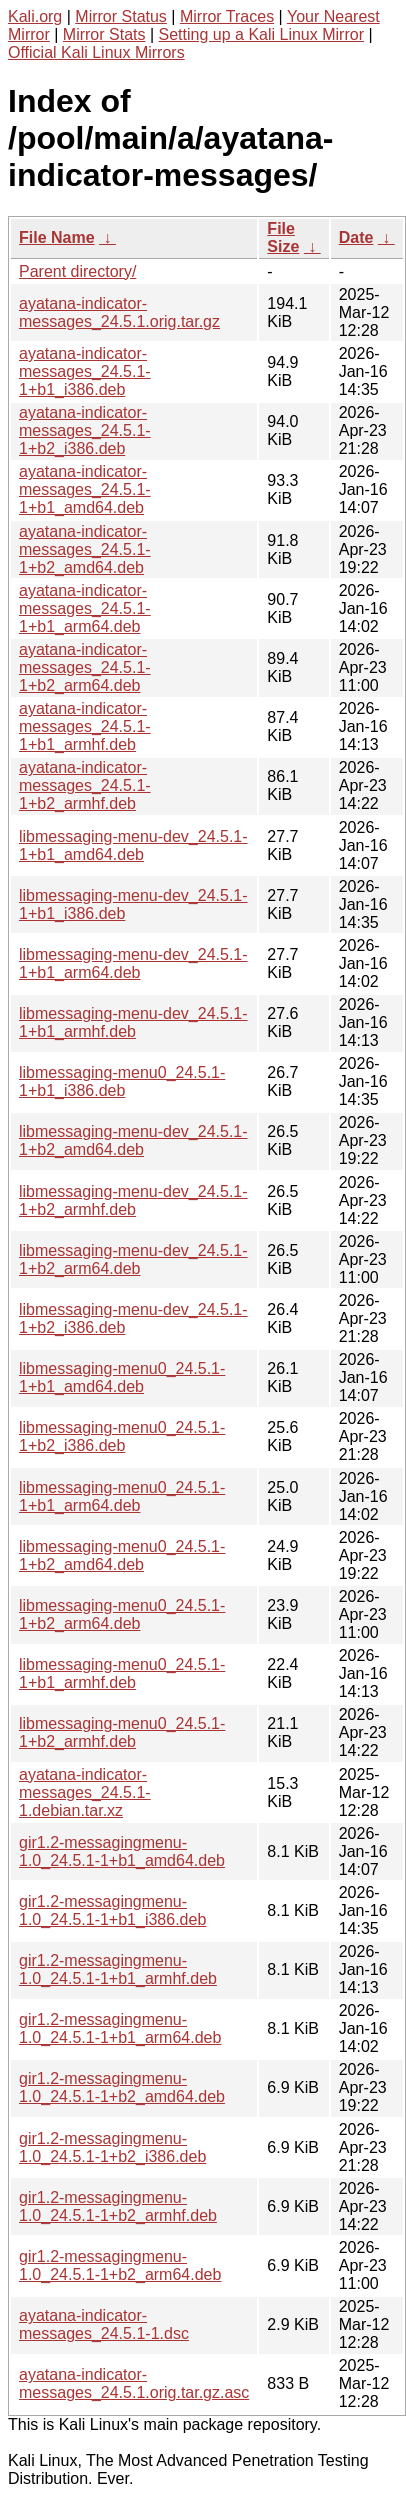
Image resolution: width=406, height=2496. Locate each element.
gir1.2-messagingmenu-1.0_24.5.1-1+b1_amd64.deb (122, 1851)
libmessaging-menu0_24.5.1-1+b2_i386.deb (122, 1436)
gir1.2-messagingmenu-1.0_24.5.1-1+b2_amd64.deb (122, 2087)
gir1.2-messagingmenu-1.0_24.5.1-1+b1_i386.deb (112, 1910)
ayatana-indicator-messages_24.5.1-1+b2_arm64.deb (85, 667)
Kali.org (35, 16)
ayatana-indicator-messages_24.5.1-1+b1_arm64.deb (85, 608)
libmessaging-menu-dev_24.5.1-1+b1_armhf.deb (133, 1022)
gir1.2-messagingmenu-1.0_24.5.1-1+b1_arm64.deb (120, 2028)
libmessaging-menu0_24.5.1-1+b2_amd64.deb (122, 1555)
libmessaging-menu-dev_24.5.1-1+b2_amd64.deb (133, 1140)
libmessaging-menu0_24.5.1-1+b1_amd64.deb (122, 1377)
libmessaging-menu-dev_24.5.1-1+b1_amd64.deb (133, 845)
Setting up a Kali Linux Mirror (261, 34)
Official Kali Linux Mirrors (96, 52)
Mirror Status (121, 16)
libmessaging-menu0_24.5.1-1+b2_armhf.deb (122, 1732)
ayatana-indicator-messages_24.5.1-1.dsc (104, 2324)
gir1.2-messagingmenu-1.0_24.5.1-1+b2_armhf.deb (118, 2206)
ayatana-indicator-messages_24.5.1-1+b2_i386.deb (85, 430)
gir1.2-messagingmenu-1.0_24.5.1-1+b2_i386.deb (112, 2147)
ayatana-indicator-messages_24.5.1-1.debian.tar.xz (85, 1792)
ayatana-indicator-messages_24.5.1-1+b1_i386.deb (85, 371)
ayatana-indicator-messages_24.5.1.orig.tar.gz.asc (134, 2383)
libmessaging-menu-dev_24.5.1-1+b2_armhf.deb (133, 1200)
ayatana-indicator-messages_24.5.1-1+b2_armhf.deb (85, 785)
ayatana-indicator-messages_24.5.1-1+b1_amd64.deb (85, 489)
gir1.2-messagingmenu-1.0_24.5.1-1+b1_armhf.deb (118, 1969)
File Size (283, 237)
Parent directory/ (77, 271)
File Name (57, 237)
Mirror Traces (227, 16)
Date (356, 237)
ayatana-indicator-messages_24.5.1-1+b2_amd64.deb (85, 549)
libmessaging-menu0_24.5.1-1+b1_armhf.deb (122, 1673)
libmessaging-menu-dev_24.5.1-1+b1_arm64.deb (133, 963)
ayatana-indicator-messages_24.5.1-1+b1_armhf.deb (85, 726)
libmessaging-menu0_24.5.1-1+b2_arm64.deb (122, 1614)
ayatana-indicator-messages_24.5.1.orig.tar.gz (119, 312)
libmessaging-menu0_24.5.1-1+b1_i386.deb (122, 1081)
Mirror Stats (104, 34)
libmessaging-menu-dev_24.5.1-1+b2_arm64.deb (133, 1259)
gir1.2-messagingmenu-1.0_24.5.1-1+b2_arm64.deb (120, 2265)
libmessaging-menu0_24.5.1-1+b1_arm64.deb (122, 1496)
